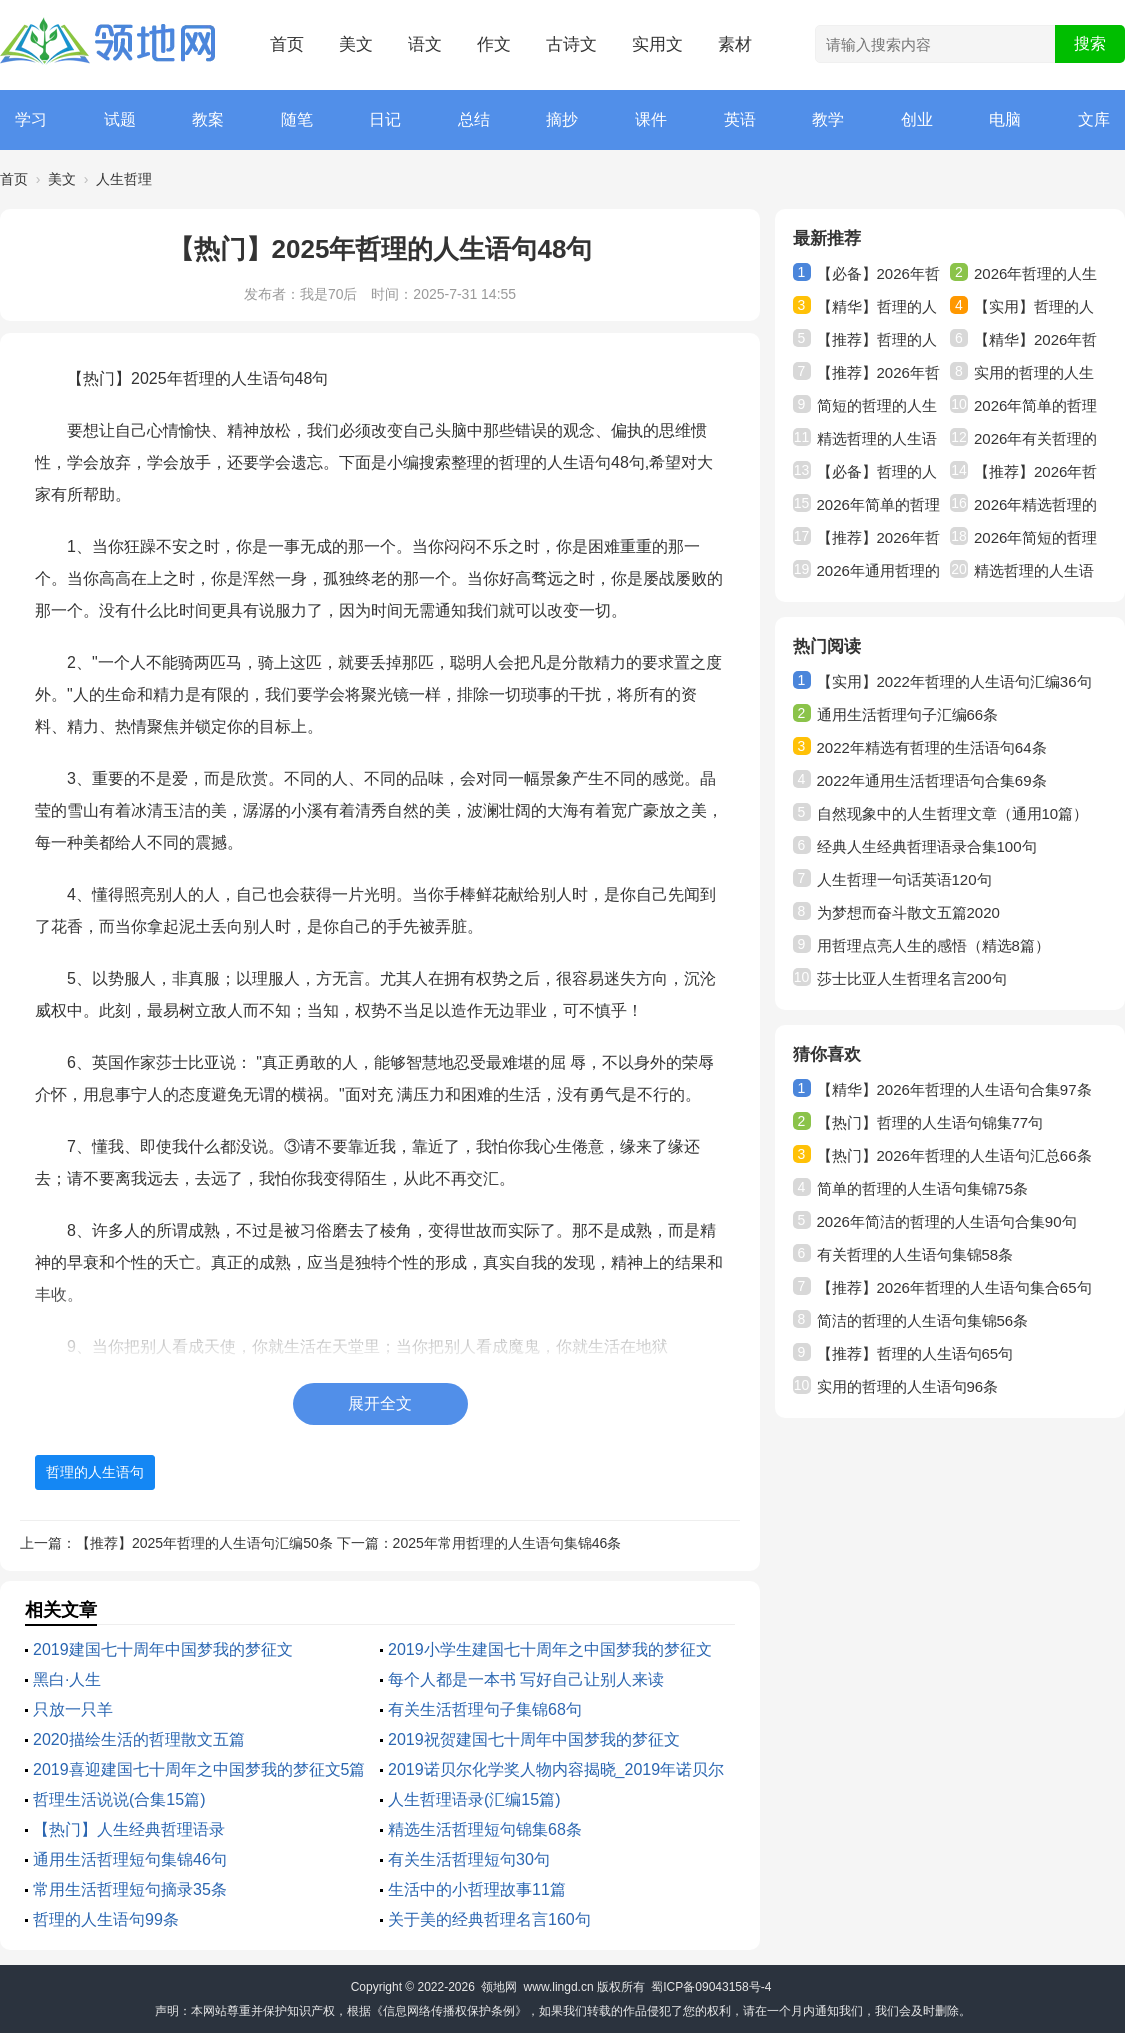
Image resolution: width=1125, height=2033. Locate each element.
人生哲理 (124, 179)
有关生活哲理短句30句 (469, 1859)
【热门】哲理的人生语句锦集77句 (930, 1122)
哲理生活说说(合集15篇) (119, 1799)
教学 (828, 119)
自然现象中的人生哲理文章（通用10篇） (953, 813)
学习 (31, 119)
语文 (425, 44)
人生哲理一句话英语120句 (904, 879)
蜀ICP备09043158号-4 (711, 1987)
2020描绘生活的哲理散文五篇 (139, 1739)
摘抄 (562, 119)
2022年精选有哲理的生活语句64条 (932, 747)
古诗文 (571, 44)
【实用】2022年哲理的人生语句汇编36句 (954, 681)
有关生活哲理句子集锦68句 (485, 1709)
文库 (1094, 119)
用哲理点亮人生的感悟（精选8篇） (933, 945)
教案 (208, 119)
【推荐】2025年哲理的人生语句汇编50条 (204, 1543)
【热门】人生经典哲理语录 (129, 1829)
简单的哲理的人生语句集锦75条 (923, 1188)
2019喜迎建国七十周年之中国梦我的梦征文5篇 (199, 1769)
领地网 (499, 1987)
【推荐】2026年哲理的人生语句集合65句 (954, 1287)
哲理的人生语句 (95, 1472)
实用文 (657, 44)
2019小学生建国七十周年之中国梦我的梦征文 (550, 1649)
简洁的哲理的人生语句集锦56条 (923, 1320)
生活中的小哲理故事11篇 (477, 1889)
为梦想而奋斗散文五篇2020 (908, 912)
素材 (735, 44)
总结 (474, 119)
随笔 (297, 119)
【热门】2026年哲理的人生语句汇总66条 (954, 1155)
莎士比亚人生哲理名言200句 (912, 978)
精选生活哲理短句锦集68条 (485, 1829)
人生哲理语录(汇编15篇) (474, 1799)
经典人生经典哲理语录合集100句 (927, 846)
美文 (356, 44)
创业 (917, 119)
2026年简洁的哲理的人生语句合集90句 (947, 1221)
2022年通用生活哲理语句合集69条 (932, 780)
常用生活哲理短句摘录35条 (130, 1889)
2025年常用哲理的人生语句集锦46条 (507, 1543)
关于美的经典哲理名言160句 (489, 1919)
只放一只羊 (73, 1709)
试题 (120, 119)
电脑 (1005, 119)
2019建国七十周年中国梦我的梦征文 (163, 1649)
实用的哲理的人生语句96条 (908, 1386)
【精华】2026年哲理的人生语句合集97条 (954, 1089)
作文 (494, 44)
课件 (651, 119)
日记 (385, 119)
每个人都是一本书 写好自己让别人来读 (526, 1679)
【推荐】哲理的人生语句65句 (915, 1353)
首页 (287, 44)
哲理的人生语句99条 (106, 1919)
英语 (740, 119)
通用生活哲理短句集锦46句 (130, 1859)
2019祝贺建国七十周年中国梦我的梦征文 (534, 1739)
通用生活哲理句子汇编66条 (908, 714)
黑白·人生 (67, 1679)
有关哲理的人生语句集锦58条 (915, 1254)
